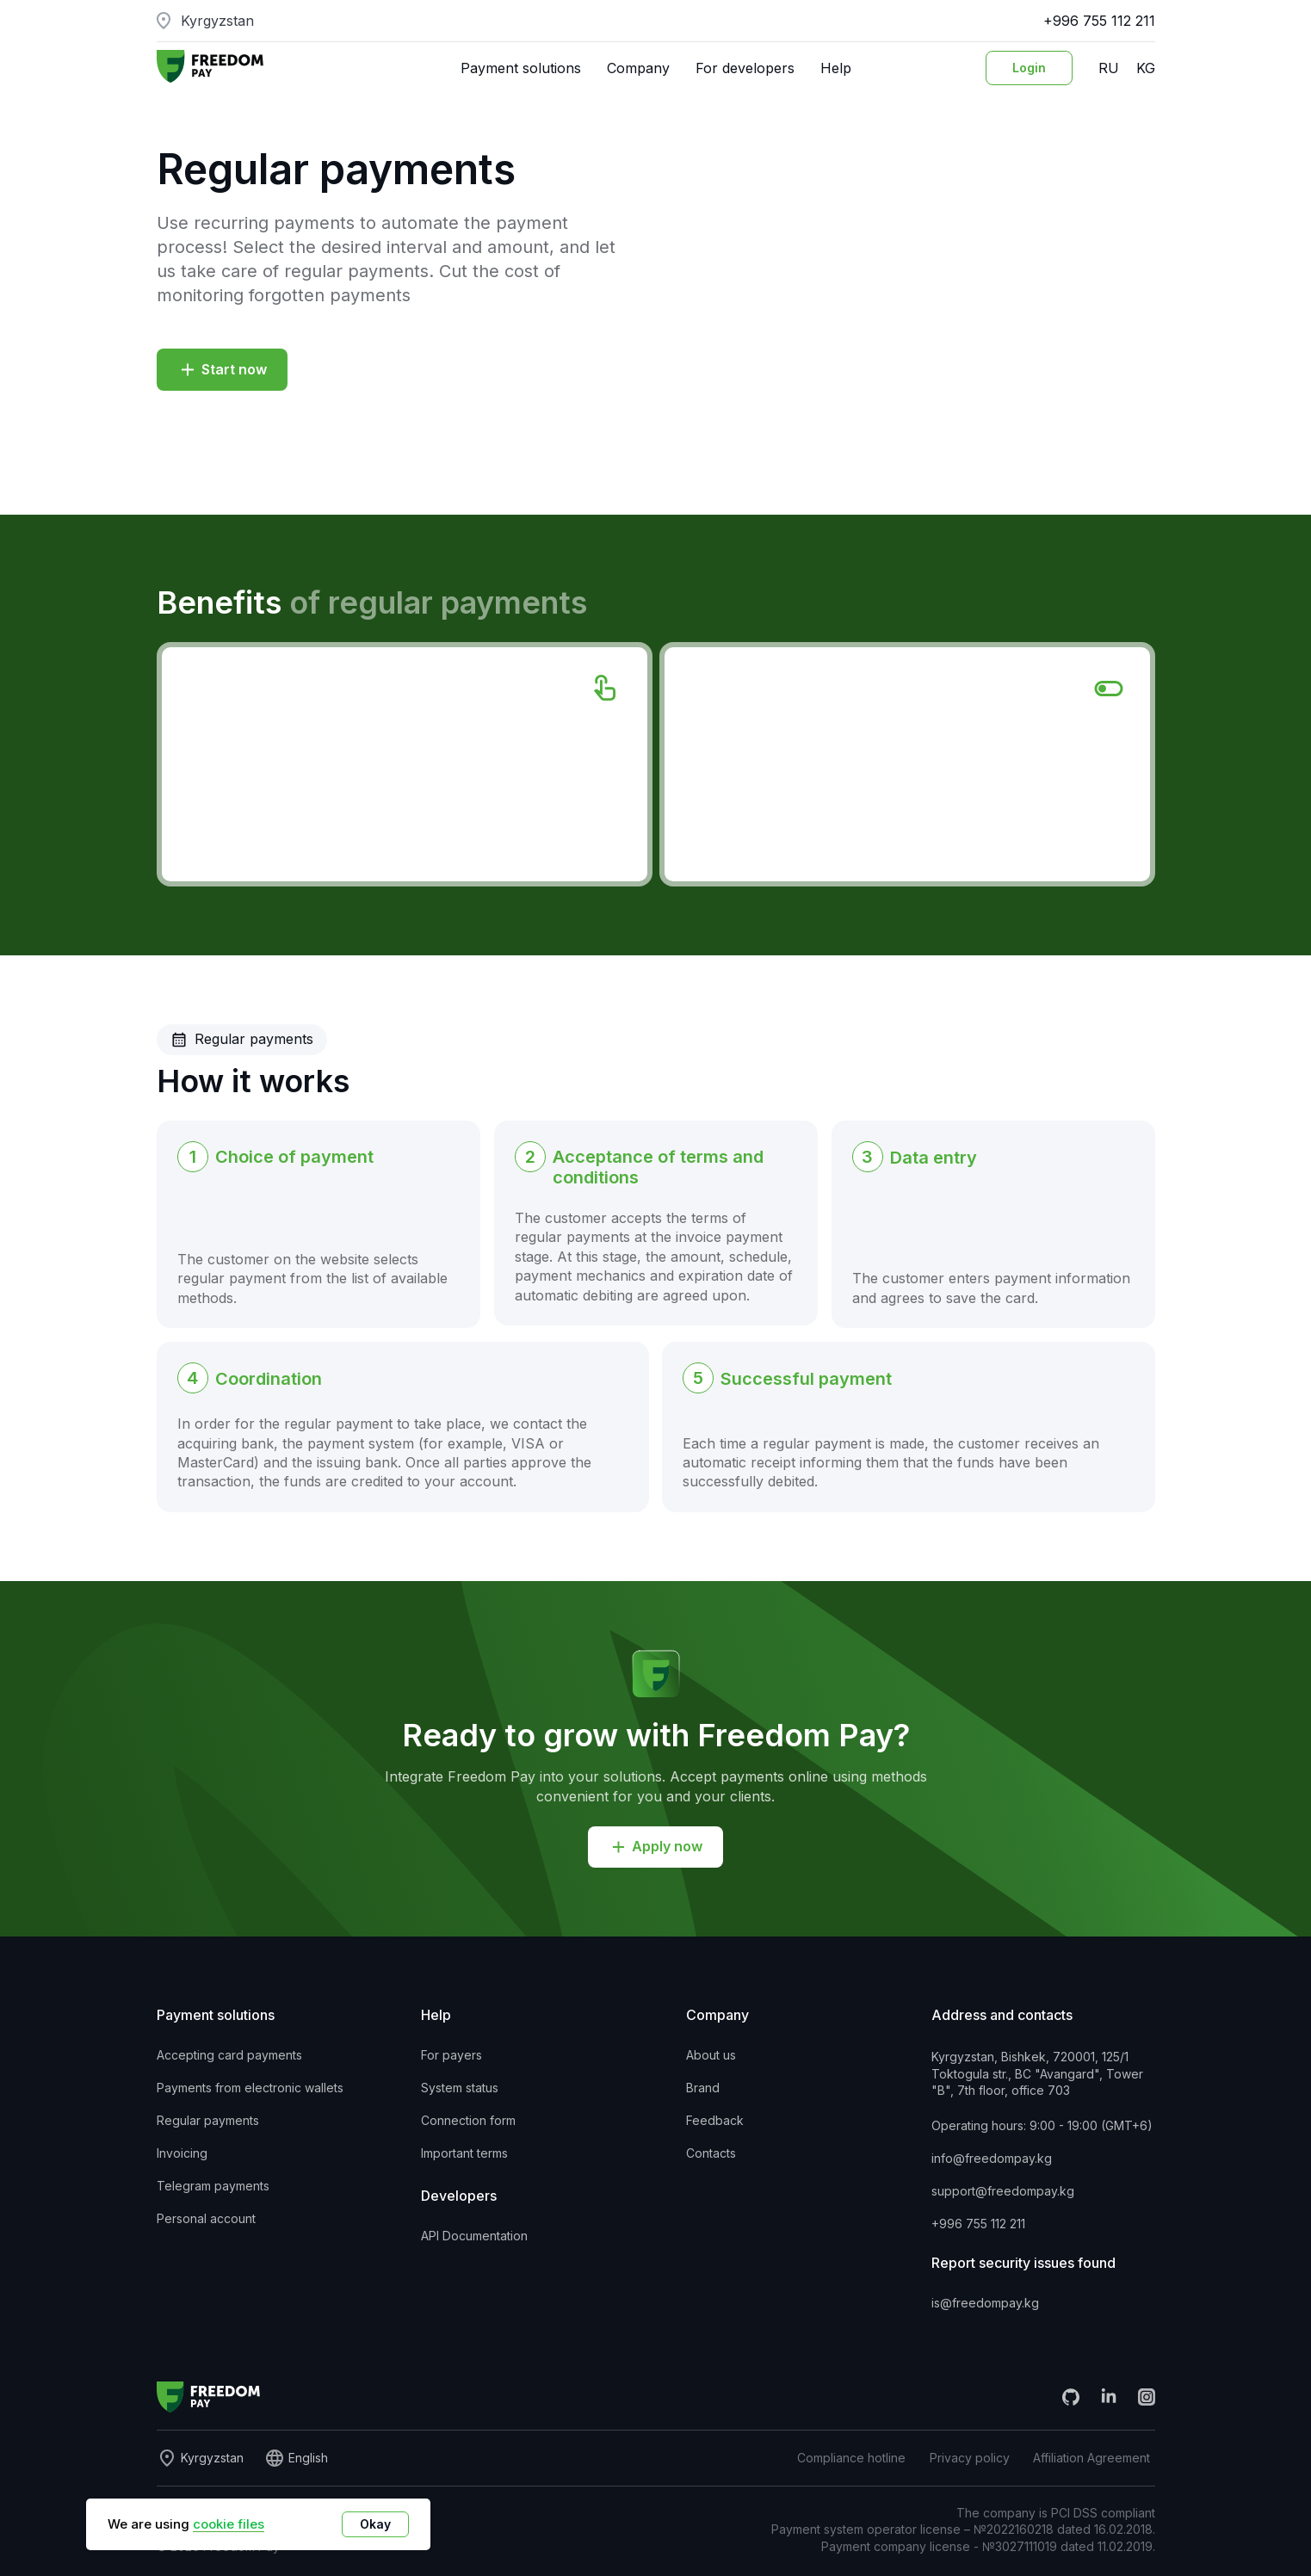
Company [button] (638, 68)
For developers (745, 68)
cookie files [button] (228, 2524)
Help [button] (835, 68)
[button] (222, 370)
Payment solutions (521, 68)
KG (1145, 68)
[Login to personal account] (1029, 68)
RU (1108, 68)
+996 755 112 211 (1099, 20)
